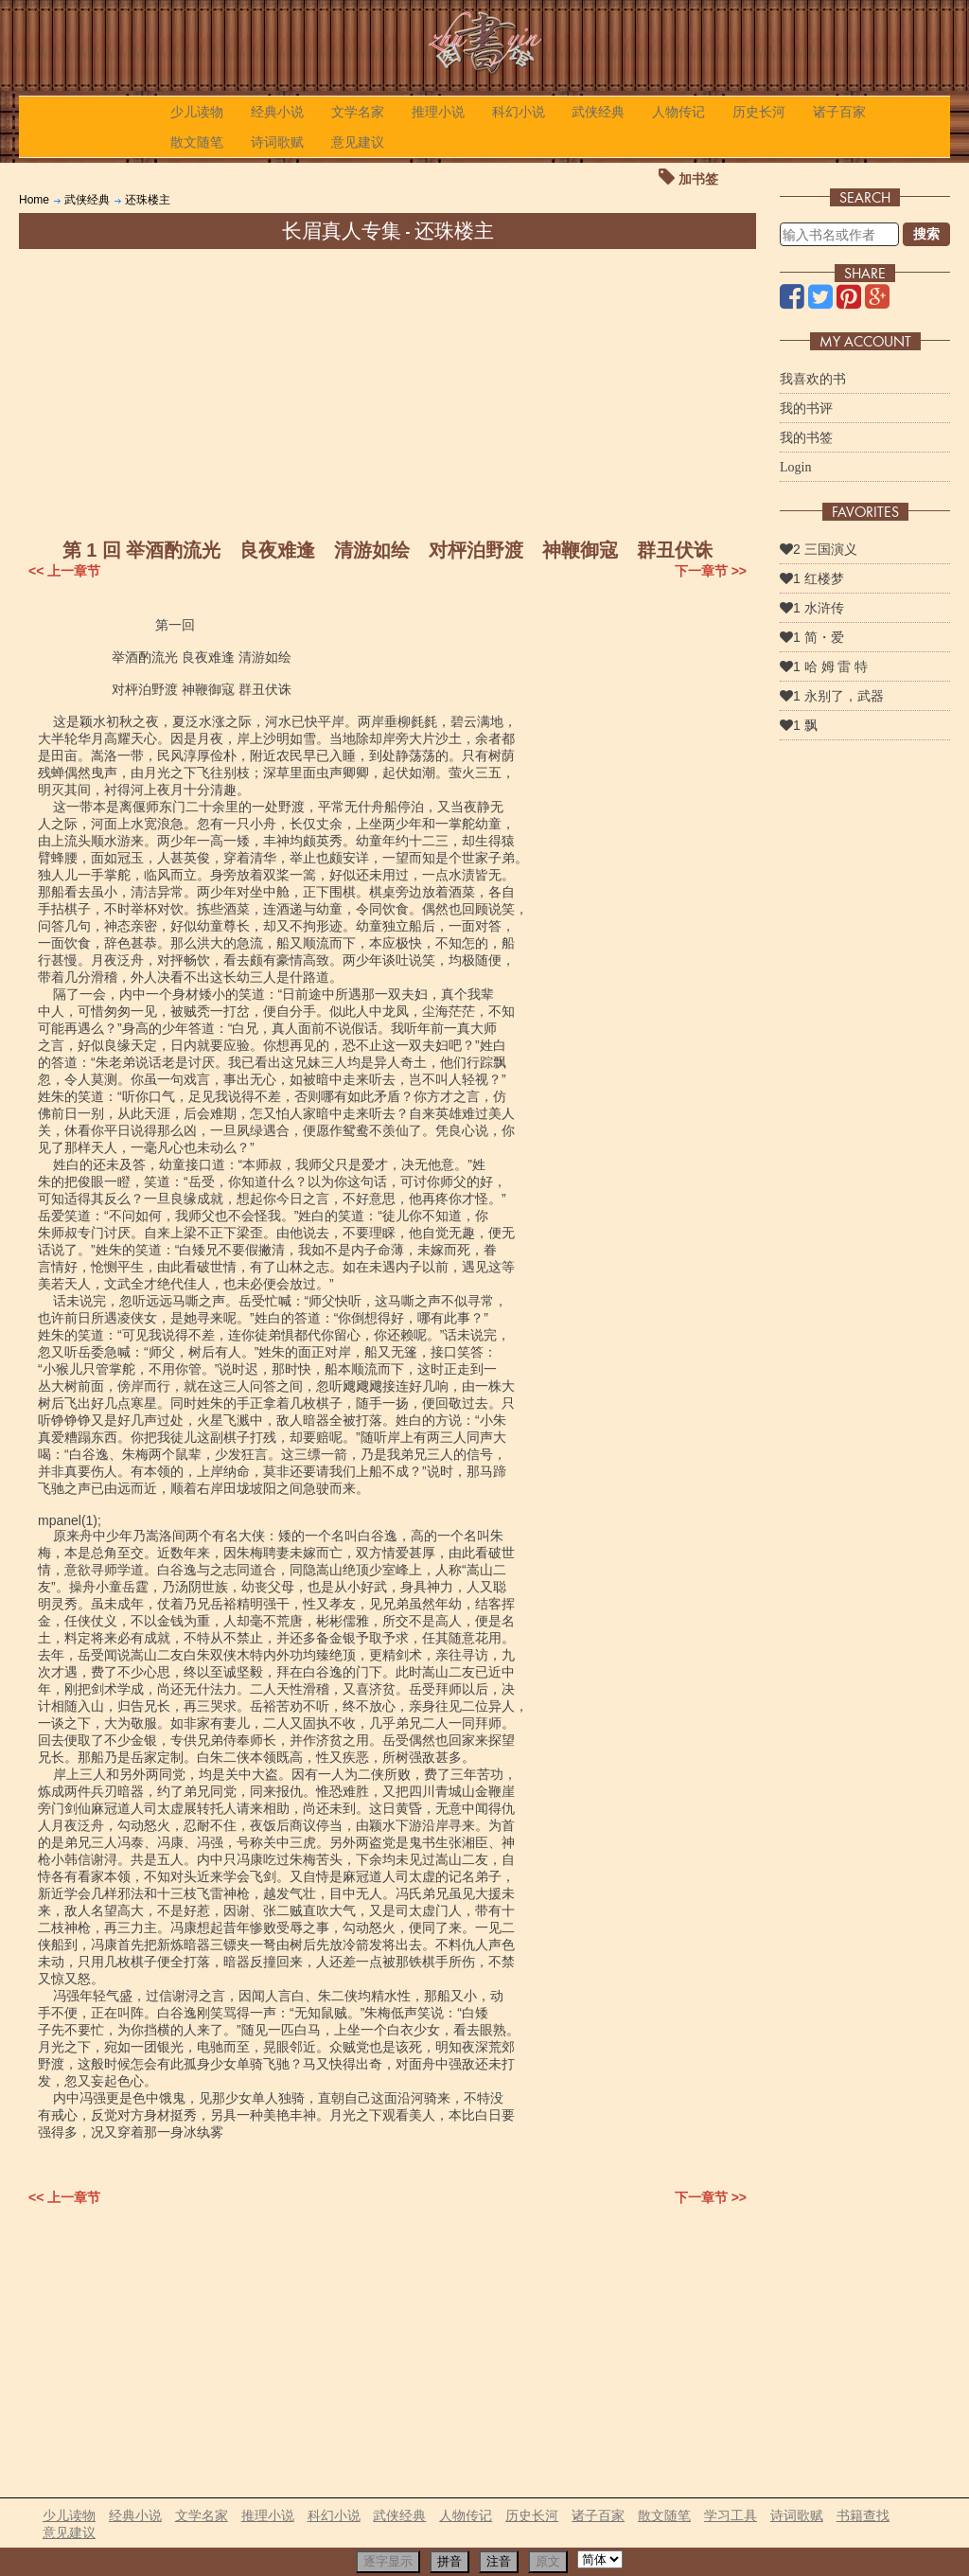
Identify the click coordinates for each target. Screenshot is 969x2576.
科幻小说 (518, 111)
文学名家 (357, 111)
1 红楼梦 (812, 578)
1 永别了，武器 (832, 695)
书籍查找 (863, 2515)
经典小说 (277, 111)
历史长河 (758, 111)
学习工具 (730, 2515)
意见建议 (357, 142)
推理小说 (438, 111)
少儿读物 (196, 111)
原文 (548, 2561)
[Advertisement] (387, 391)
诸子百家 (839, 111)
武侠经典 (598, 111)
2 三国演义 (818, 549)
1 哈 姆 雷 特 (824, 666)
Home (34, 199)
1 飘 (799, 725)
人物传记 (678, 111)
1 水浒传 (812, 607)
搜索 (926, 233)
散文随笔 (196, 142)
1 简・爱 (812, 637)
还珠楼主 (147, 199)
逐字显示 (388, 2561)
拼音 (449, 2561)
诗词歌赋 (277, 142)
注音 (498, 2561)
